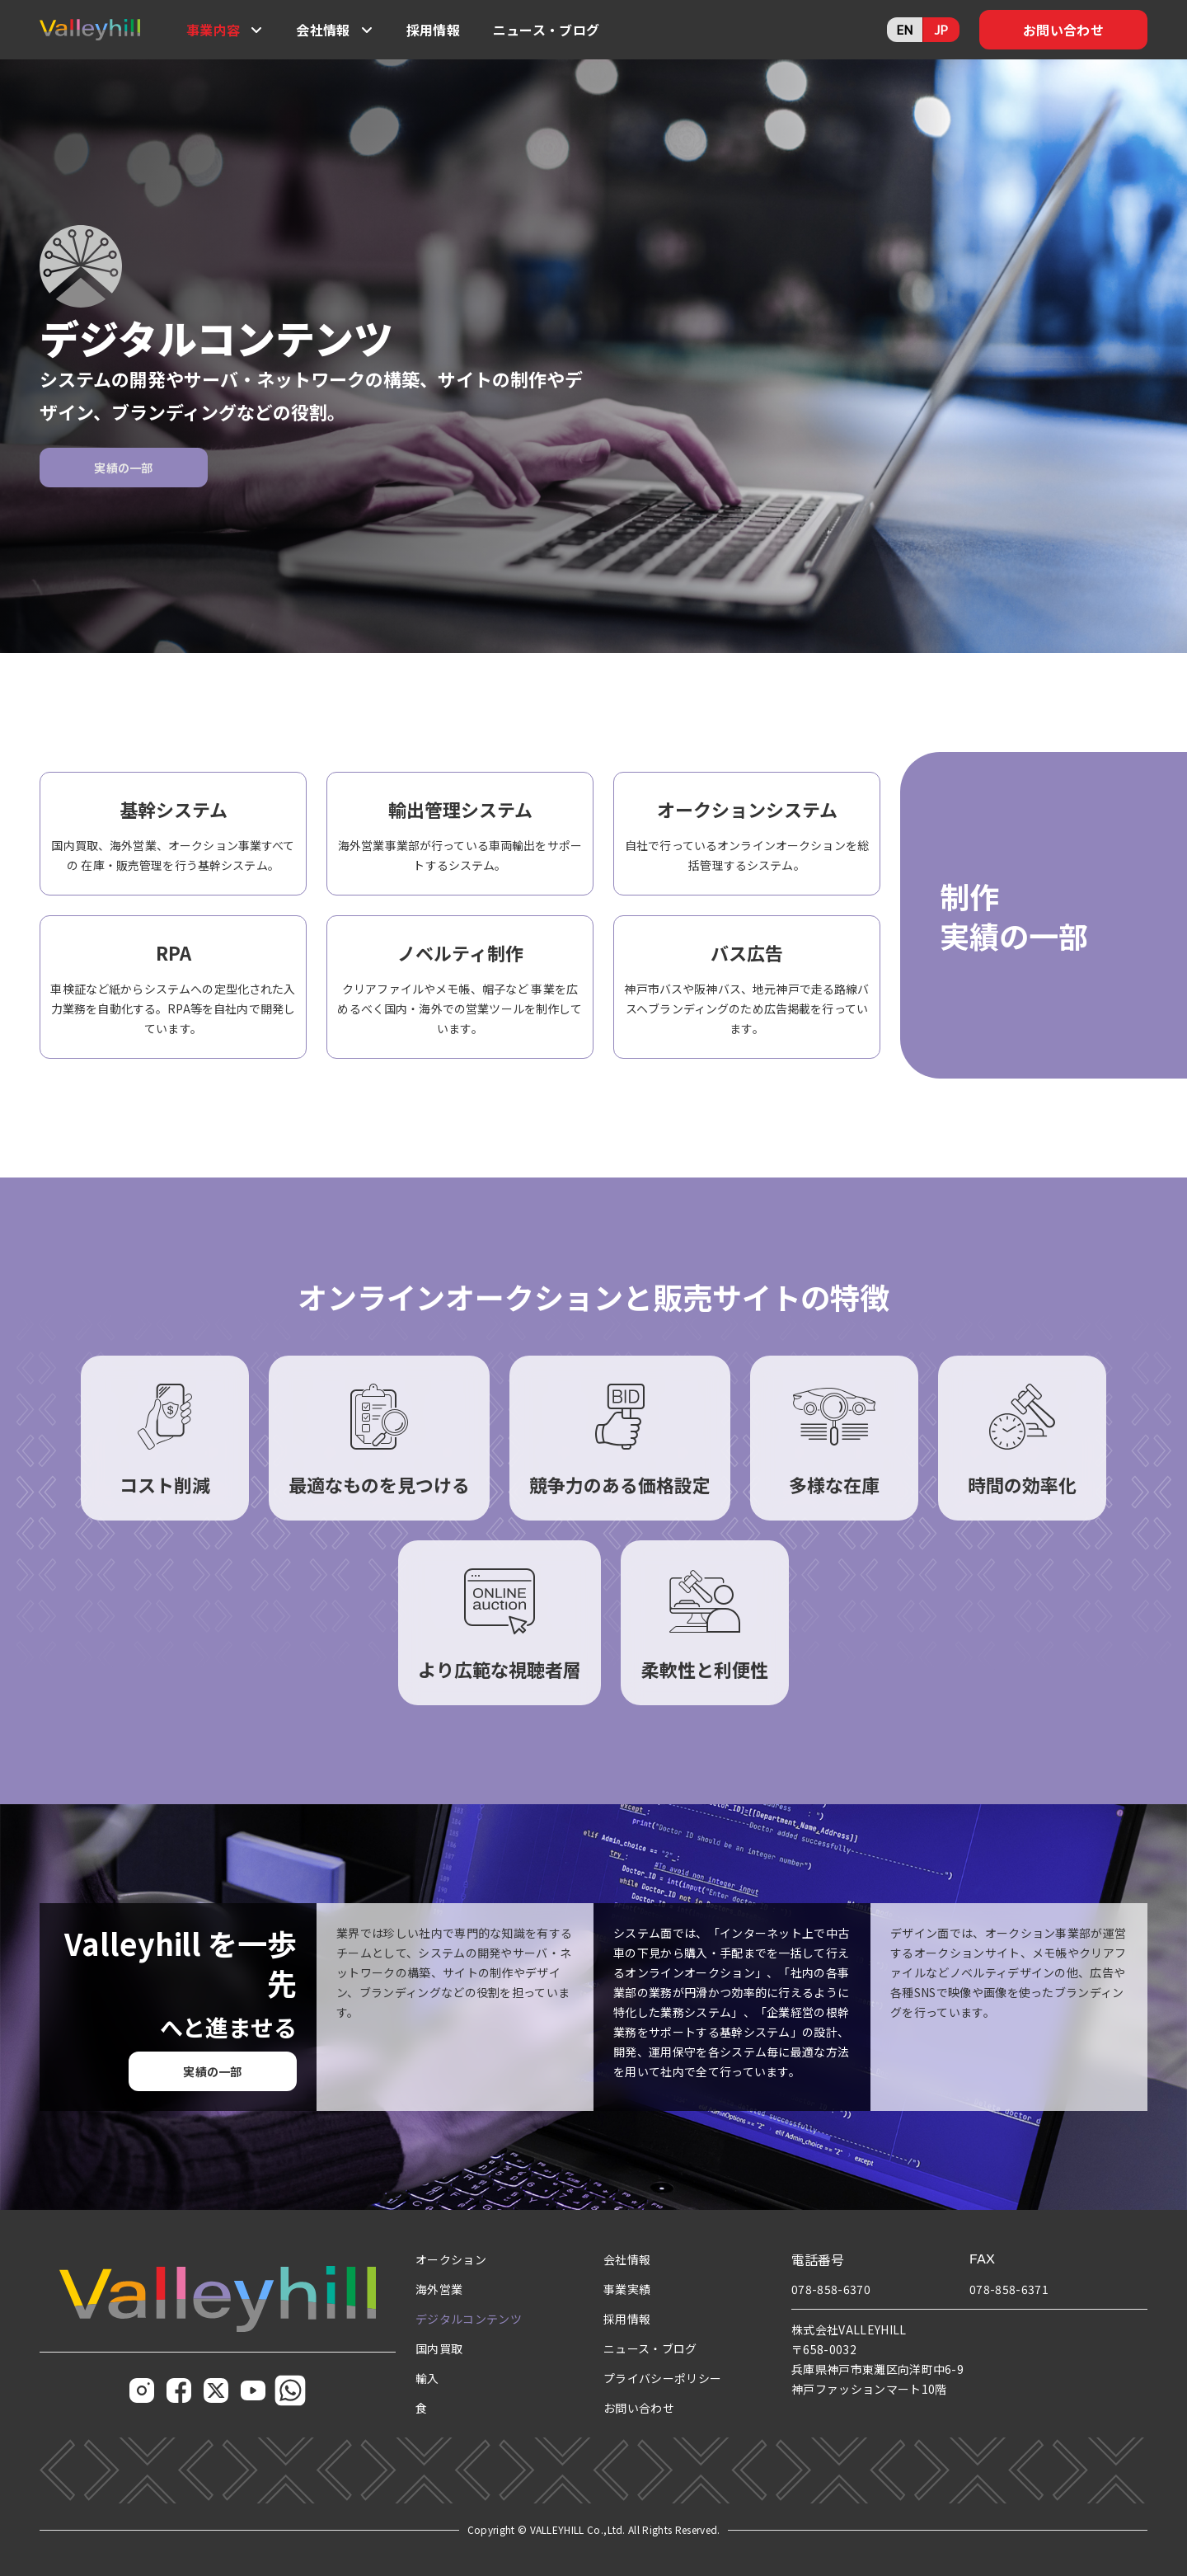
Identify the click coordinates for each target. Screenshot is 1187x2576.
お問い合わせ (1063, 30)
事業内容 (213, 30)
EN (904, 29)
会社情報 (323, 30)
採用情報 (433, 30)
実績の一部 (123, 467)
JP (941, 29)
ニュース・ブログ (546, 30)
